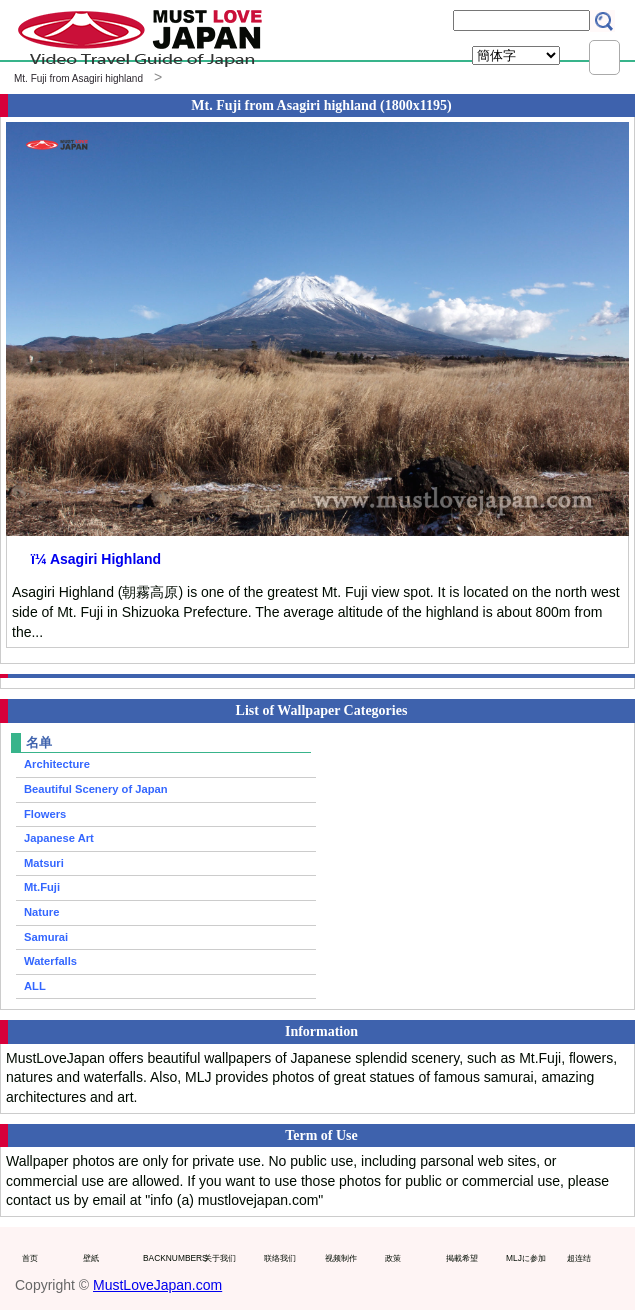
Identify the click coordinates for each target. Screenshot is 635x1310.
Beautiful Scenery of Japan (96, 789)
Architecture (57, 764)
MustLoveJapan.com (157, 1285)
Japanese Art (59, 838)
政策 (393, 1258)
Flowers (45, 814)
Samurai (46, 937)
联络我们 (280, 1258)
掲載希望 (462, 1258)
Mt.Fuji (42, 887)
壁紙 (91, 1258)
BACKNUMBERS (169, 1258)
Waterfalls (50, 961)
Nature (41, 912)
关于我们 (220, 1258)
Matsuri (44, 863)
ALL (35, 986)
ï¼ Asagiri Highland (96, 559)
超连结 (579, 1258)
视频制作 (341, 1258)
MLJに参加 (526, 1258)
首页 (30, 1258)
